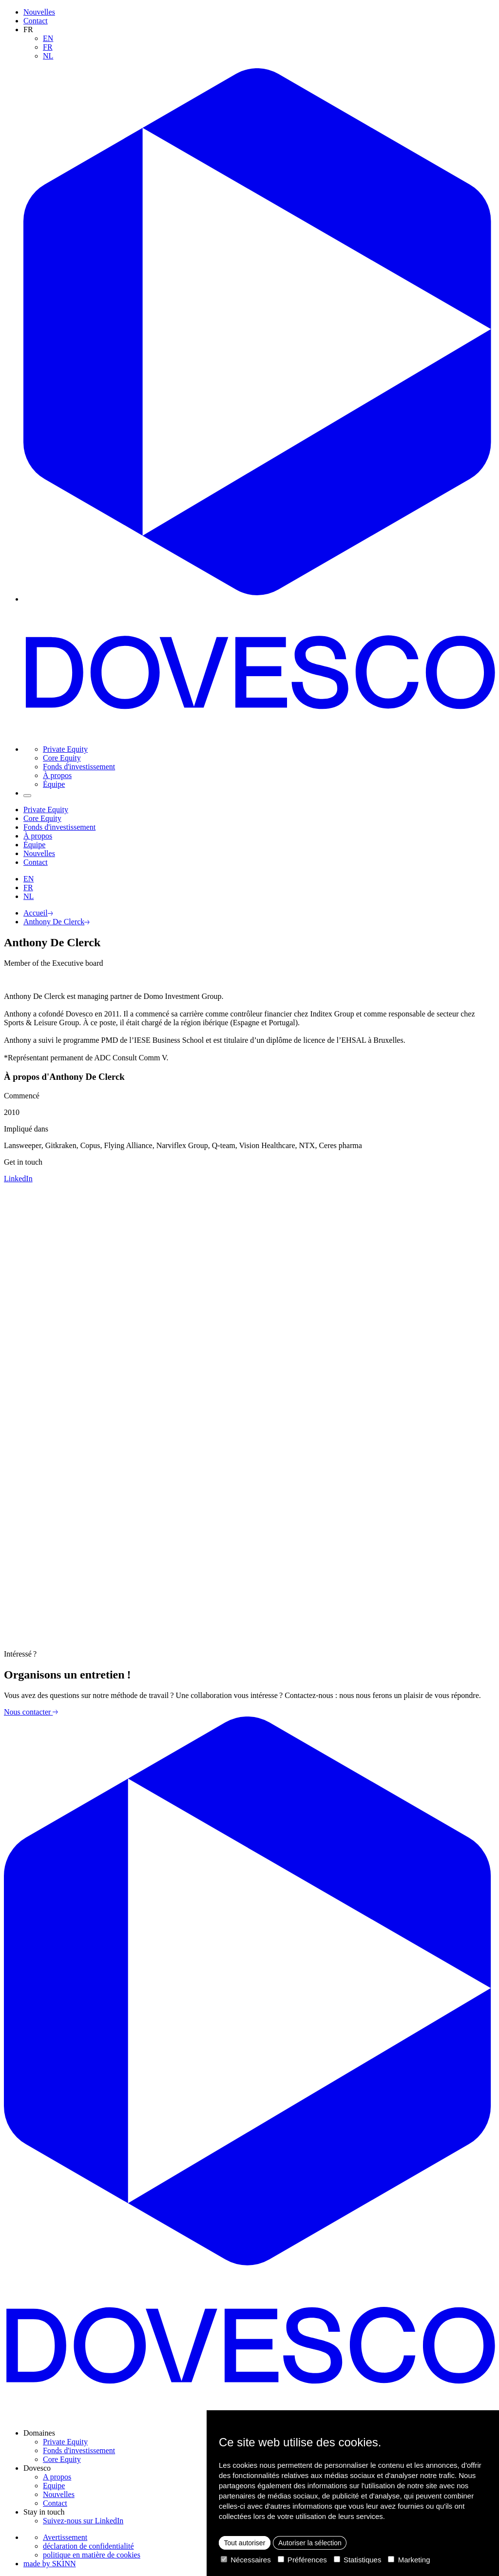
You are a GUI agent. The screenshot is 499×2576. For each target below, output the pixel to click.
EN (48, 38)
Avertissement (65, 2537)
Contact (35, 21)
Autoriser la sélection (310, 2543)
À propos (57, 775)
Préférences (302, 2560)
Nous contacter (31, 1712)
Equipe (54, 2485)
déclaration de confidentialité (88, 2546)
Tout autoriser (245, 2543)
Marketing (409, 2560)
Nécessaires (246, 2560)
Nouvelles (39, 12)
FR (48, 47)
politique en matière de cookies (91, 2555)
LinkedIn (18, 1178)
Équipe (54, 784)
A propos (57, 2477)
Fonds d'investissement (79, 766)
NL (48, 56)
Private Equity (65, 749)
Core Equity (62, 758)
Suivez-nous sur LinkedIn (83, 2521)
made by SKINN (49, 2563)
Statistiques (358, 2560)
